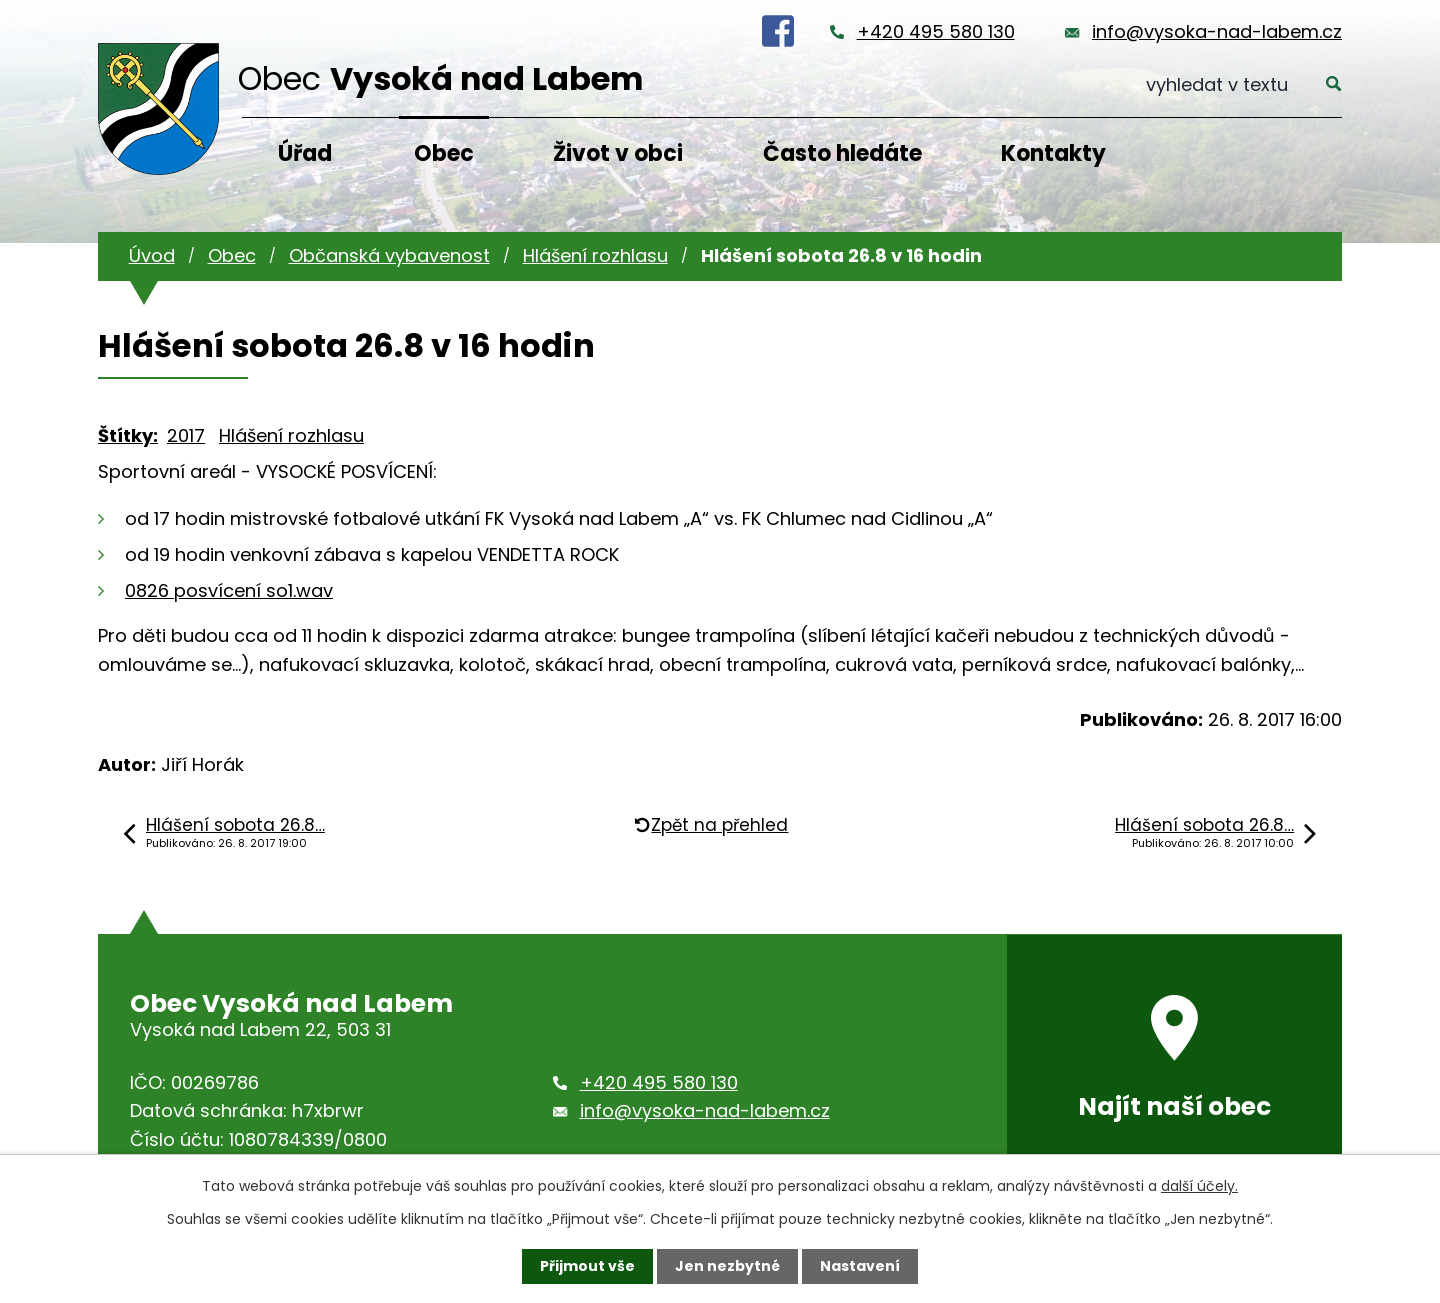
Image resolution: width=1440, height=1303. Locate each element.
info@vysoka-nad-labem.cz (1217, 31)
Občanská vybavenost (389, 255)
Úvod (152, 255)
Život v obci (618, 153)
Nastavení (860, 1266)
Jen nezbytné (727, 1266)
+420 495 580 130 (936, 31)
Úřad (305, 153)
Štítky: (128, 435)
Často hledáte (842, 153)
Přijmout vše (587, 1266)
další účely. (1199, 1186)
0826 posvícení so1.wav (229, 590)
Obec (444, 153)
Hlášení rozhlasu (595, 255)
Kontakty (1053, 153)
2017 (186, 435)
